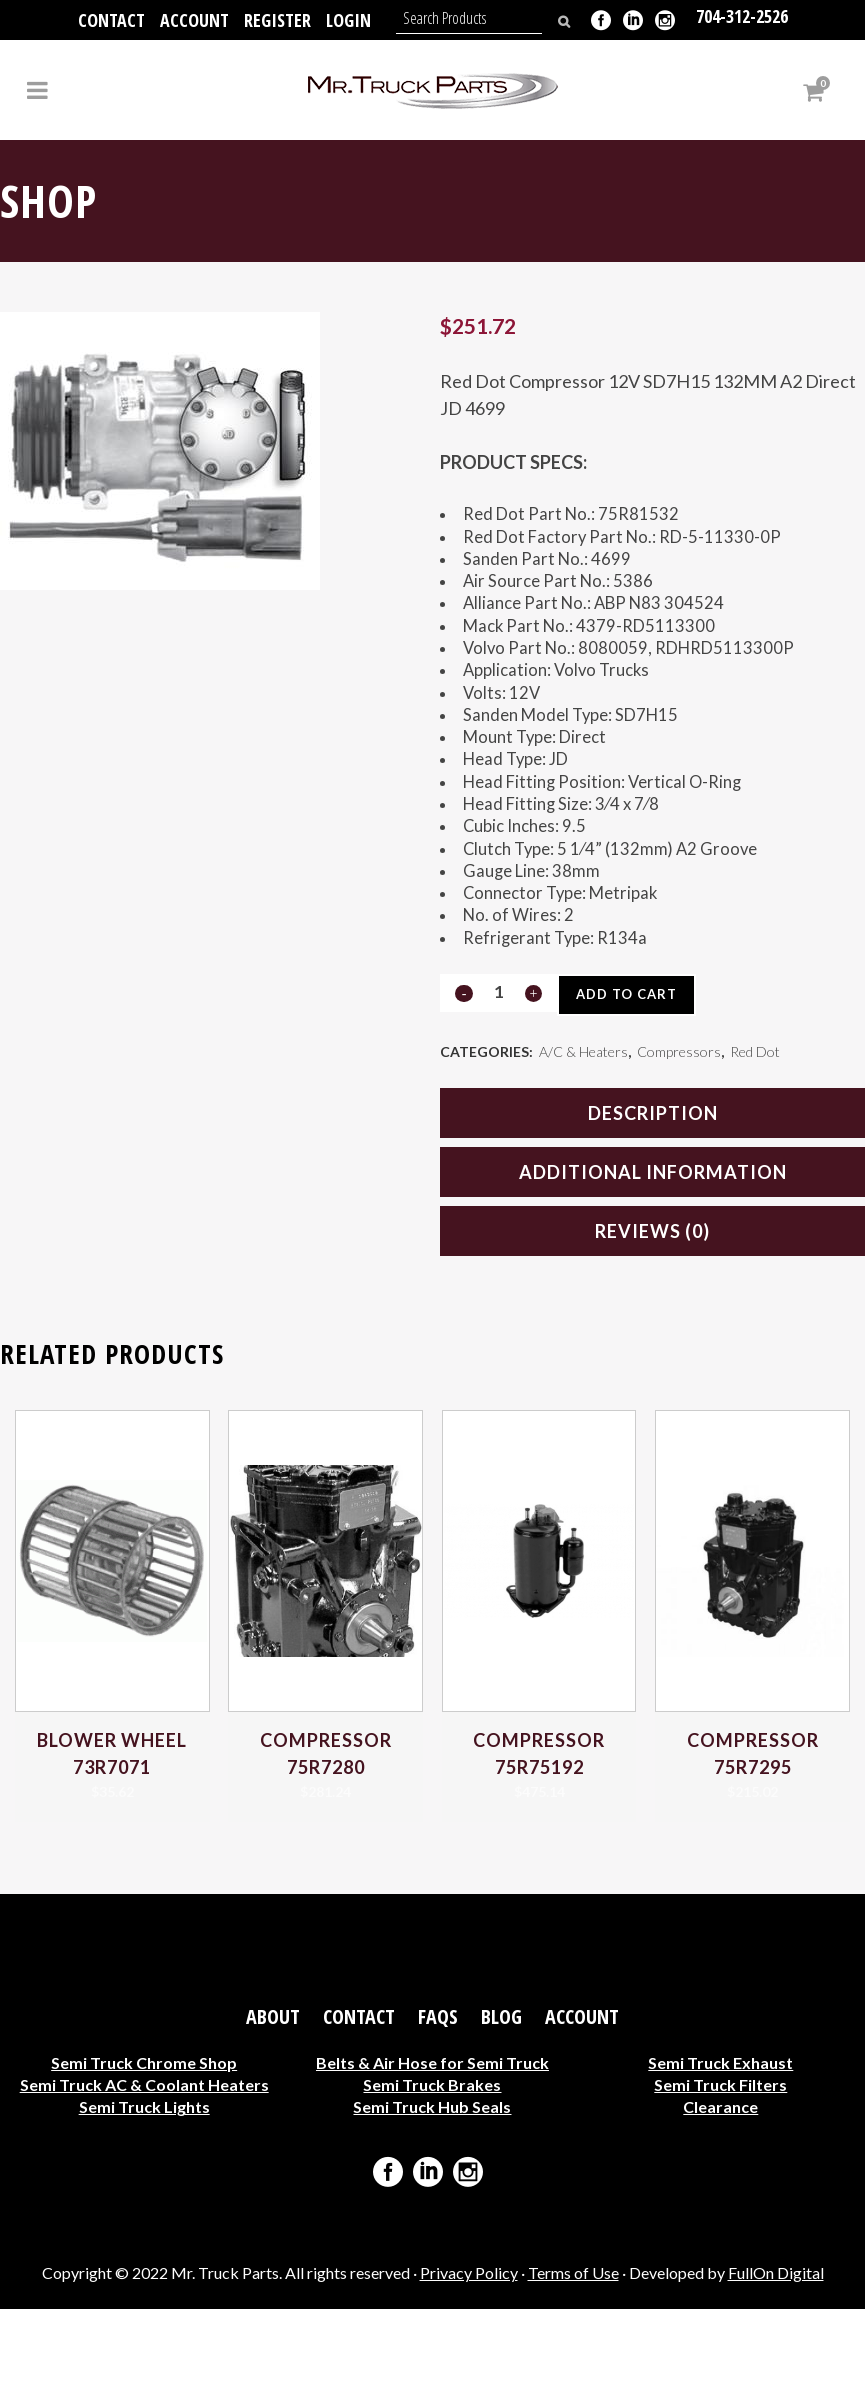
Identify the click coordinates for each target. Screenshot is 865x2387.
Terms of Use (573, 2350)
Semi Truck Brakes (432, 2162)
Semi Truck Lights (144, 2184)
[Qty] (498, 1066)
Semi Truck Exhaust (720, 2140)
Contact (111, 20)
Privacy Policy (469, 2350)
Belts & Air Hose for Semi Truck (432, 2140)
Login (348, 20)
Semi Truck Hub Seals (432, 2184)
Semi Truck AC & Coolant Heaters (144, 2162)
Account (194, 20)
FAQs (438, 2095)
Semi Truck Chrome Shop (144, 2140)
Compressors (679, 1127)
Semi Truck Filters (720, 2162)
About (273, 2095)
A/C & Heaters (583, 1127)
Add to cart (631, 1069)
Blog (501, 2095)
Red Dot (755, 1127)
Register (277, 20)
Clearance (720, 2184)
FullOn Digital (776, 2350)
